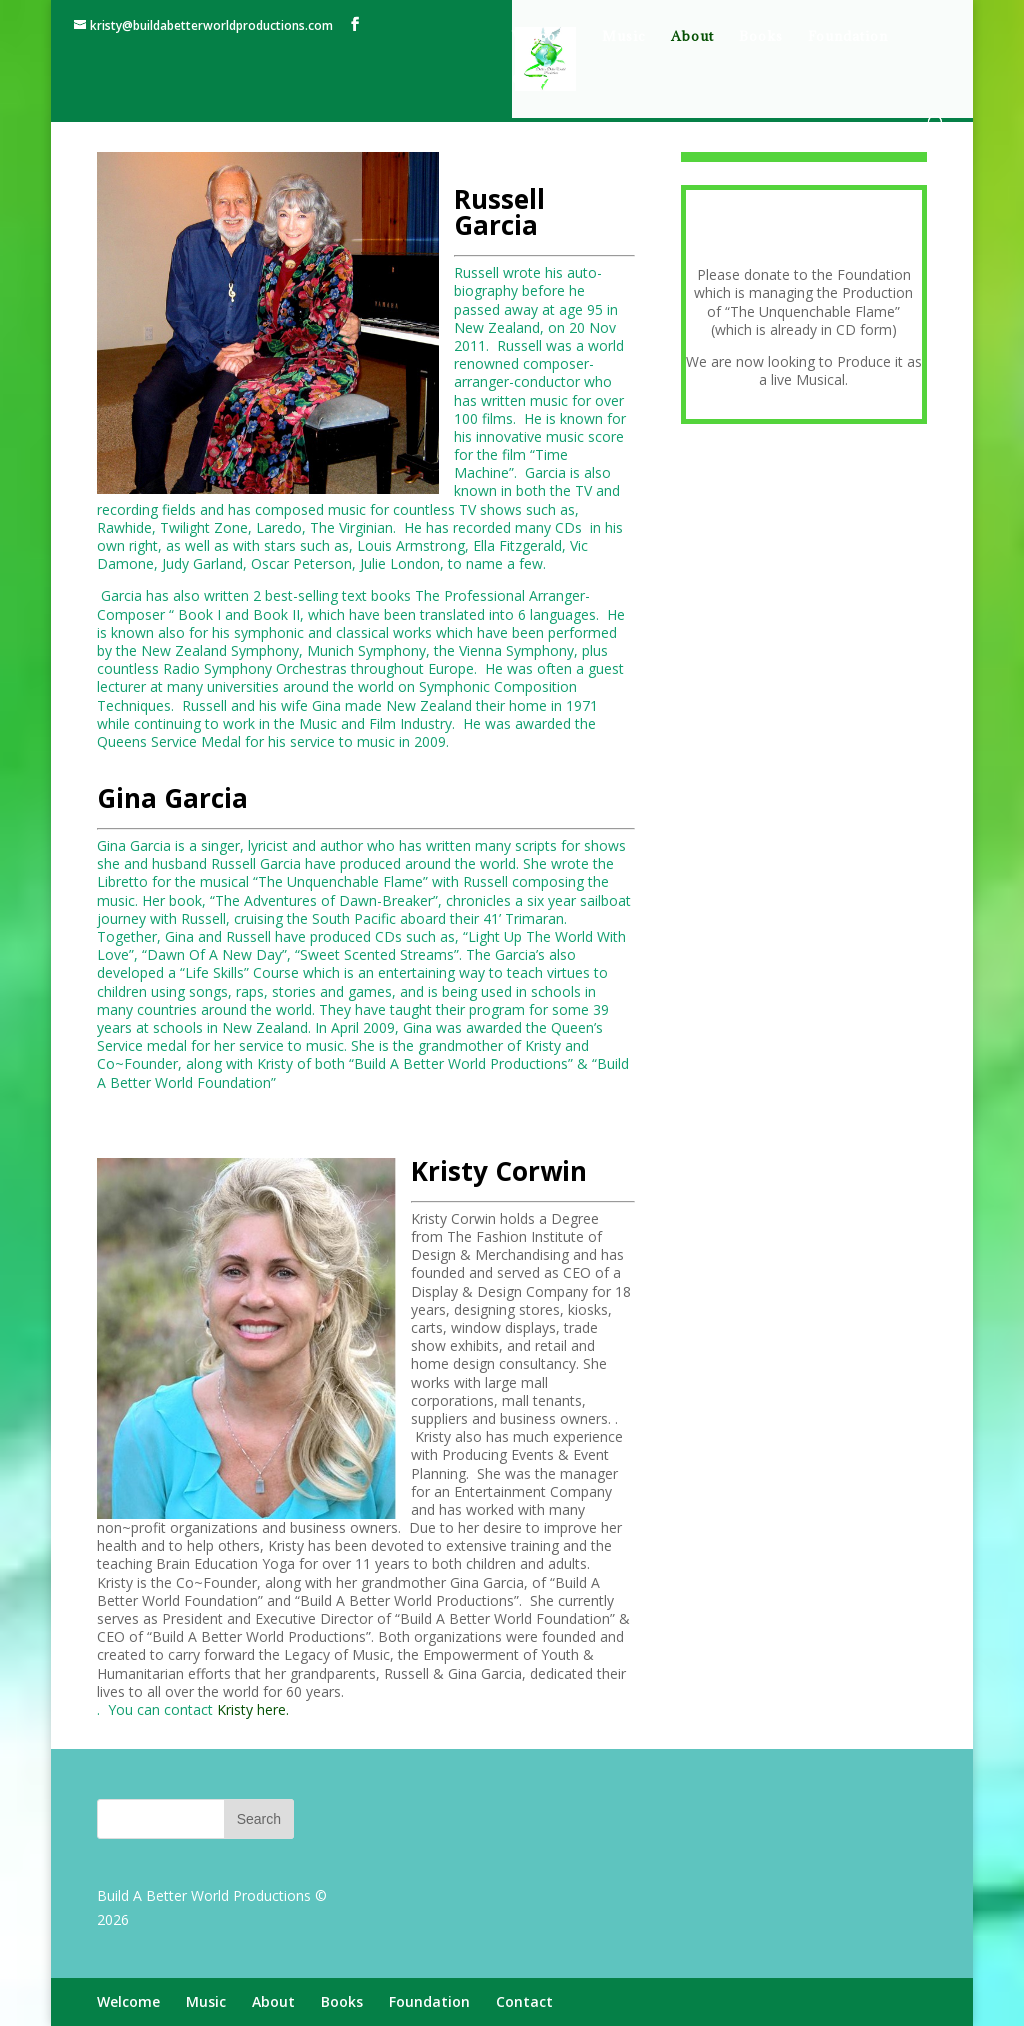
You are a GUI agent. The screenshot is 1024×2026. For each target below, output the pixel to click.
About (692, 37)
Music (624, 37)
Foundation (848, 37)
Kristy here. (253, 1709)
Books (761, 37)
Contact (539, 80)
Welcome (544, 37)
